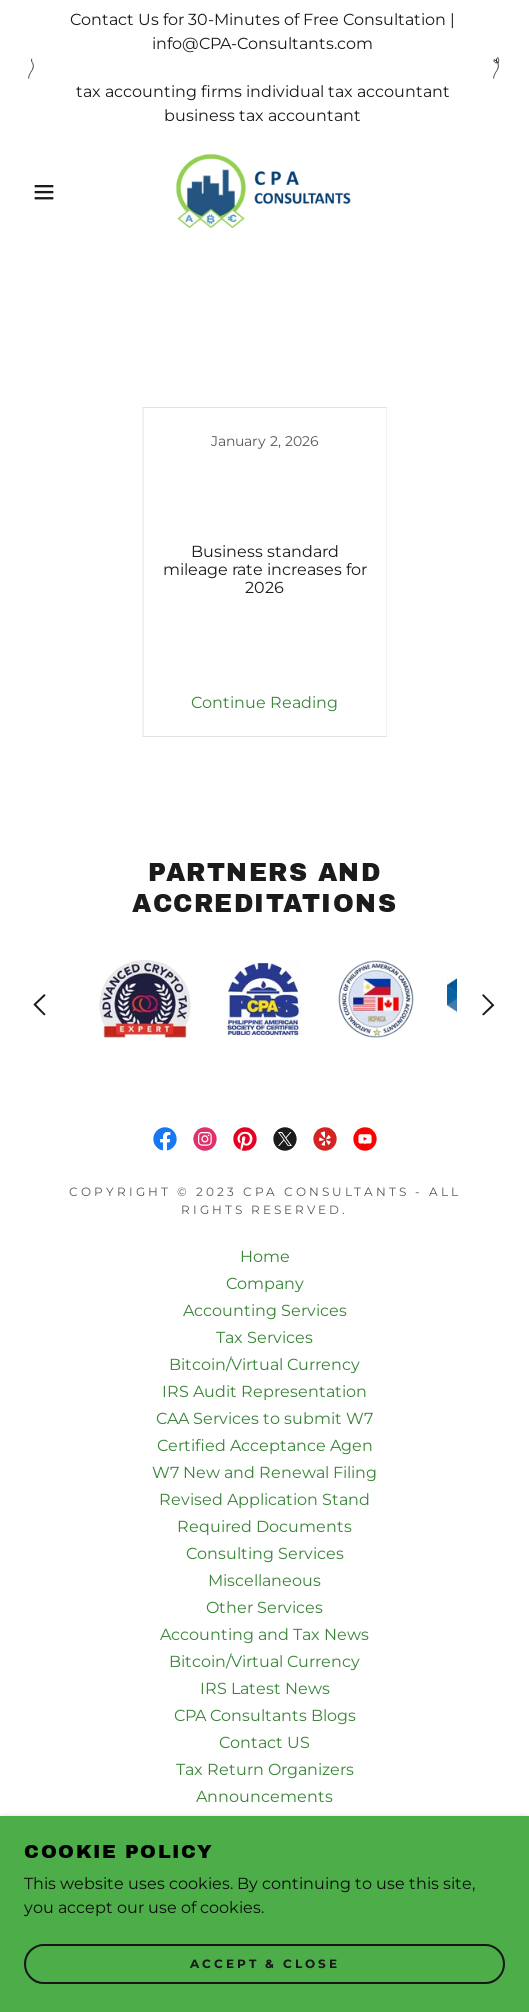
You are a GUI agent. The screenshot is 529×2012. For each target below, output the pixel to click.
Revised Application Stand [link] (264, 1499)
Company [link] (265, 1283)
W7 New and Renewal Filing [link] (264, 1472)
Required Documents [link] (264, 1526)
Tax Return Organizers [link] (265, 1769)
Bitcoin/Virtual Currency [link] (264, 1364)
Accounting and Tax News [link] (264, 1634)
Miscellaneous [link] (264, 1580)
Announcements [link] (264, 1796)
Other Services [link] (264, 1607)
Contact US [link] (264, 1742)
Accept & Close (265, 1964)
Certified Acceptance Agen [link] (265, 1445)
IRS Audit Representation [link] (264, 1391)
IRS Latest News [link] (265, 1688)
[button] (37, 192)
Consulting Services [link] (265, 1553)
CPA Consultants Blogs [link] (265, 1715)
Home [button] (265, 1256)
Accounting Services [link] (265, 1310)
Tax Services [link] (264, 1337)
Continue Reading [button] (264, 702)
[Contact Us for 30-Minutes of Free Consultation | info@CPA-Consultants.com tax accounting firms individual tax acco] (264, 68)
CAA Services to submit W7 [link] (264, 1418)
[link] (264, 192)
